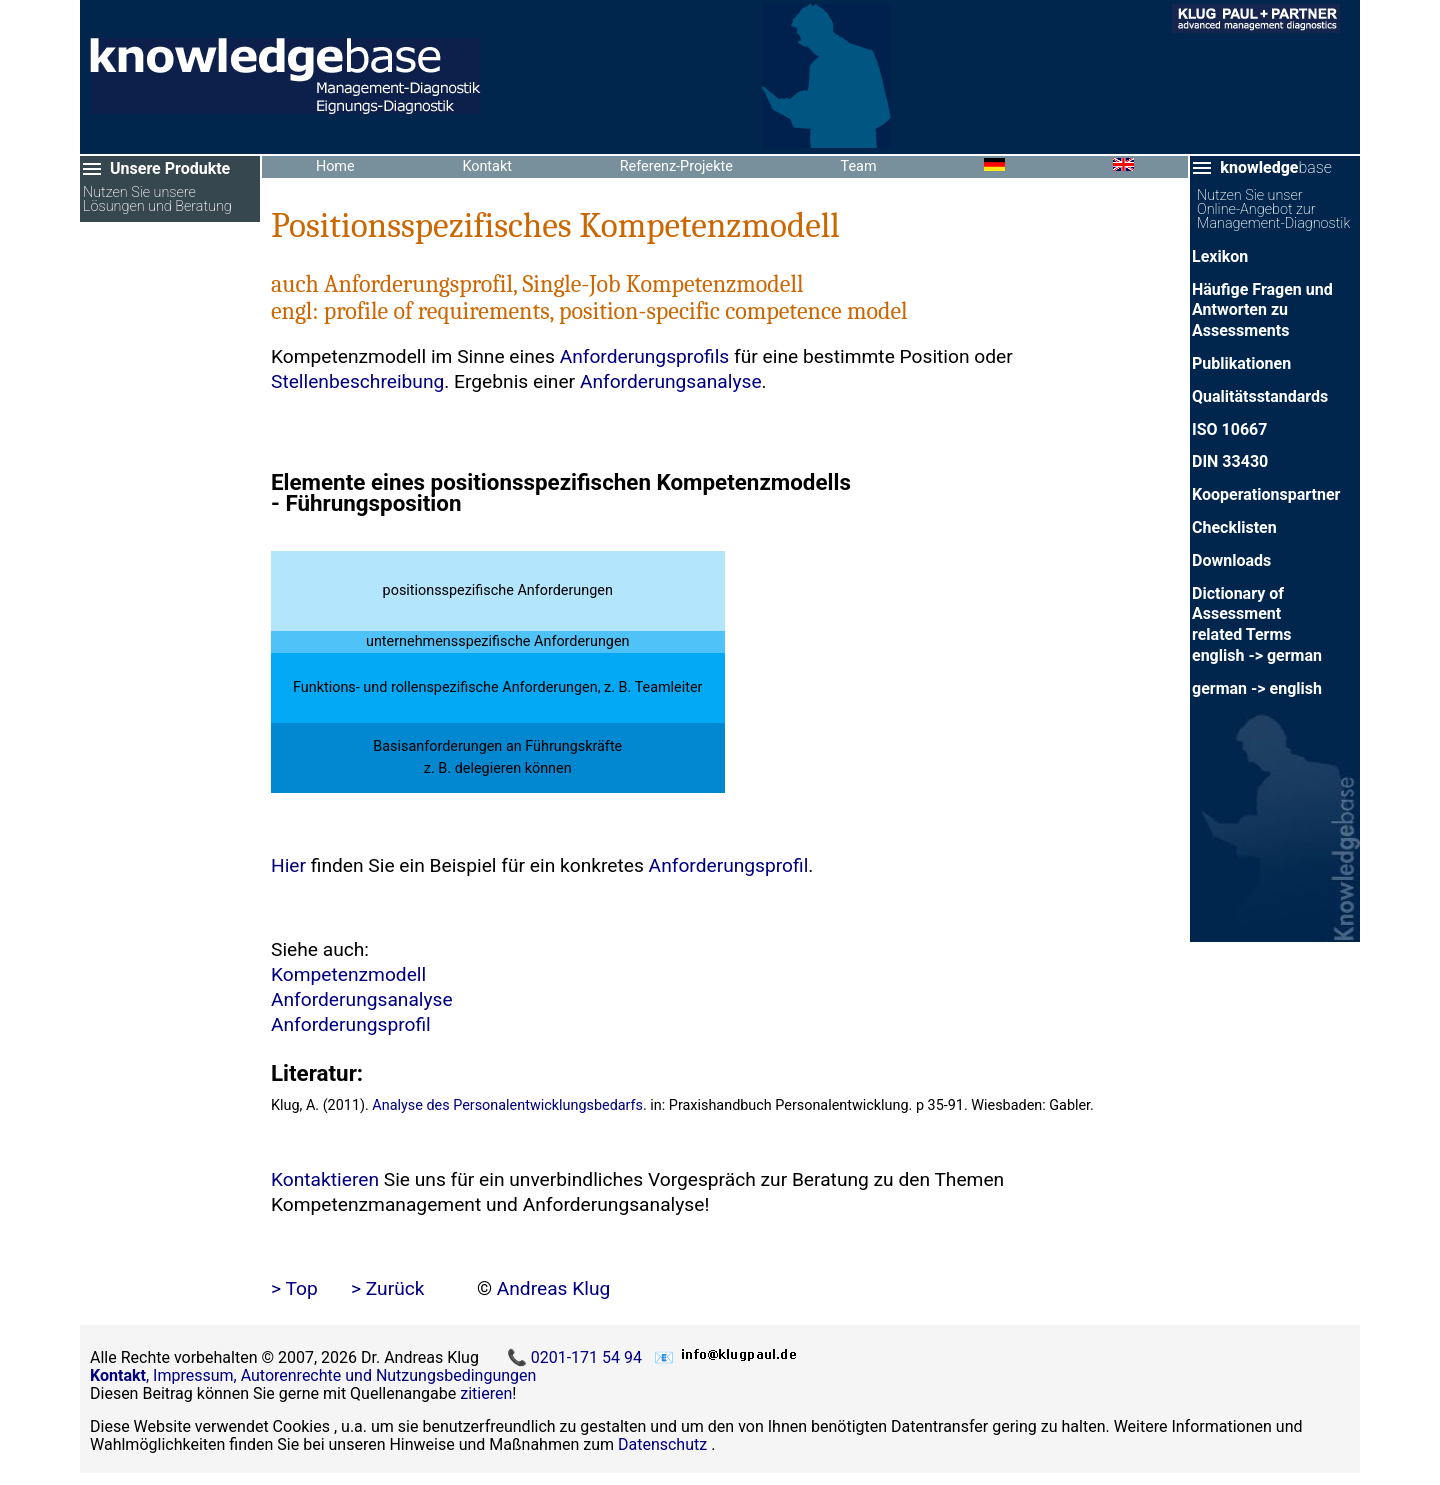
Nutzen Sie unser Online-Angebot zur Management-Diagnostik (1273, 210)
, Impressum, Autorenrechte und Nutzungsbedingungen (313, 1375)
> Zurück (388, 1288)
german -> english (1257, 688)
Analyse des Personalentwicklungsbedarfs (507, 1105)
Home (335, 166)
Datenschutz (662, 1444)
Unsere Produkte (170, 168)
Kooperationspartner (1266, 494)
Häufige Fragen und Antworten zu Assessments (1262, 310)
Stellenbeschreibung (357, 381)
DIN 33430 (1230, 461)
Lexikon (1220, 256)
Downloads (1231, 560)
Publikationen (1241, 363)
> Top (294, 1288)
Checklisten (1234, 527)
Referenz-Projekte (676, 166)
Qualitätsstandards (1260, 396)
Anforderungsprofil (729, 865)
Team (859, 166)
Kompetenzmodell (348, 974)
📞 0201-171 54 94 (576, 1357)
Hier (288, 865)
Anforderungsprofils (645, 356)
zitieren (486, 1393)
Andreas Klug (554, 1288)
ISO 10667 (1229, 429)
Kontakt (487, 166)
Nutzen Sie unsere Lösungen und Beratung (157, 200)
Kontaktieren (325, 1179)
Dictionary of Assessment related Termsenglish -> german (1257, 624)
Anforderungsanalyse (671, 381)
